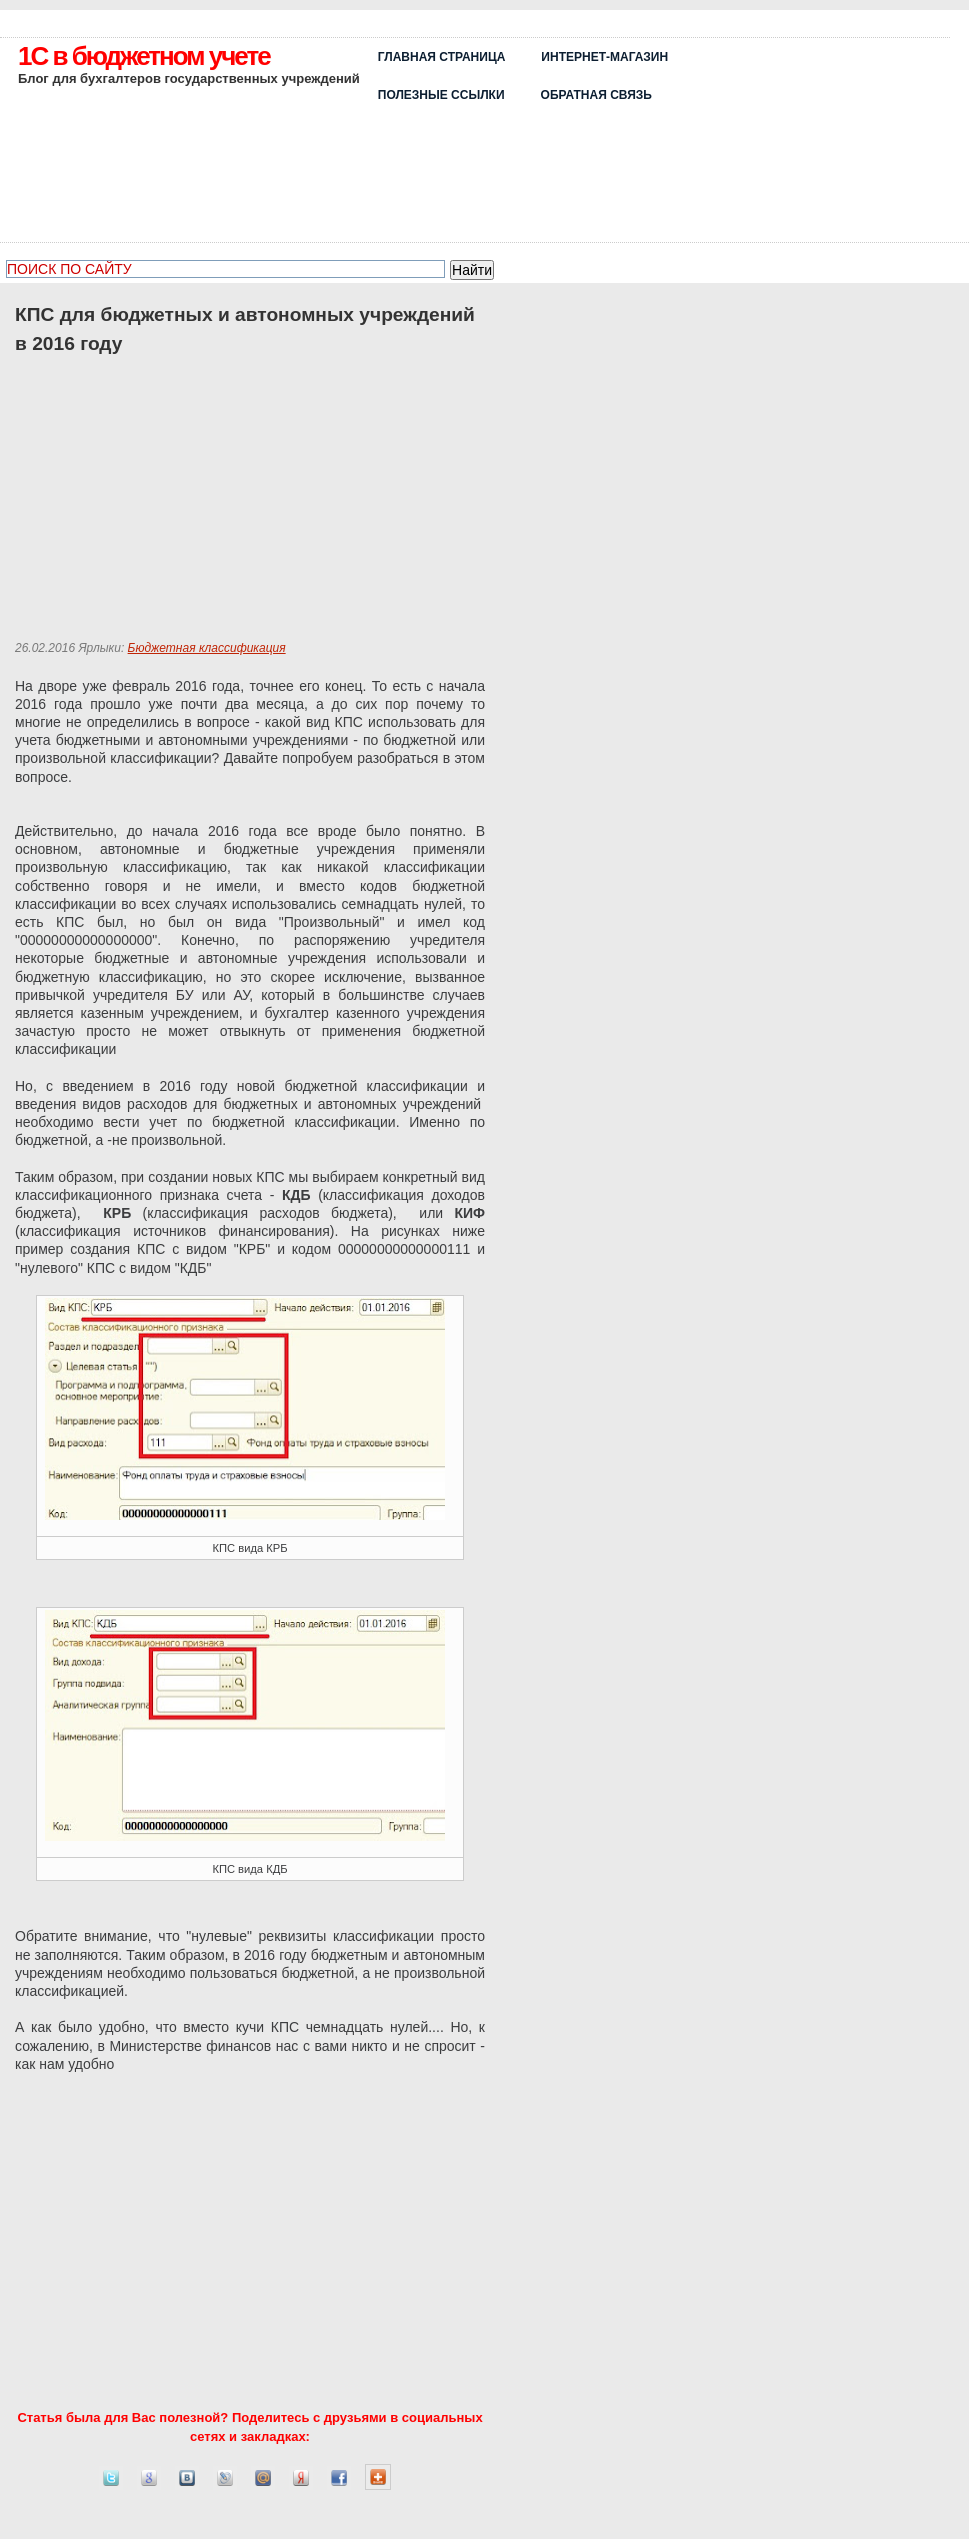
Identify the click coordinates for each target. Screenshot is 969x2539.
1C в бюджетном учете (144, 56)
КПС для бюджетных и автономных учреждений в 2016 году (245, 329)
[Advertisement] (834, 137)
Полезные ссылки (441, 95)
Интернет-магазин (604, 57)
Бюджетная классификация (207, 648)
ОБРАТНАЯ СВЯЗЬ (596, 95)
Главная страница (442, 57)
